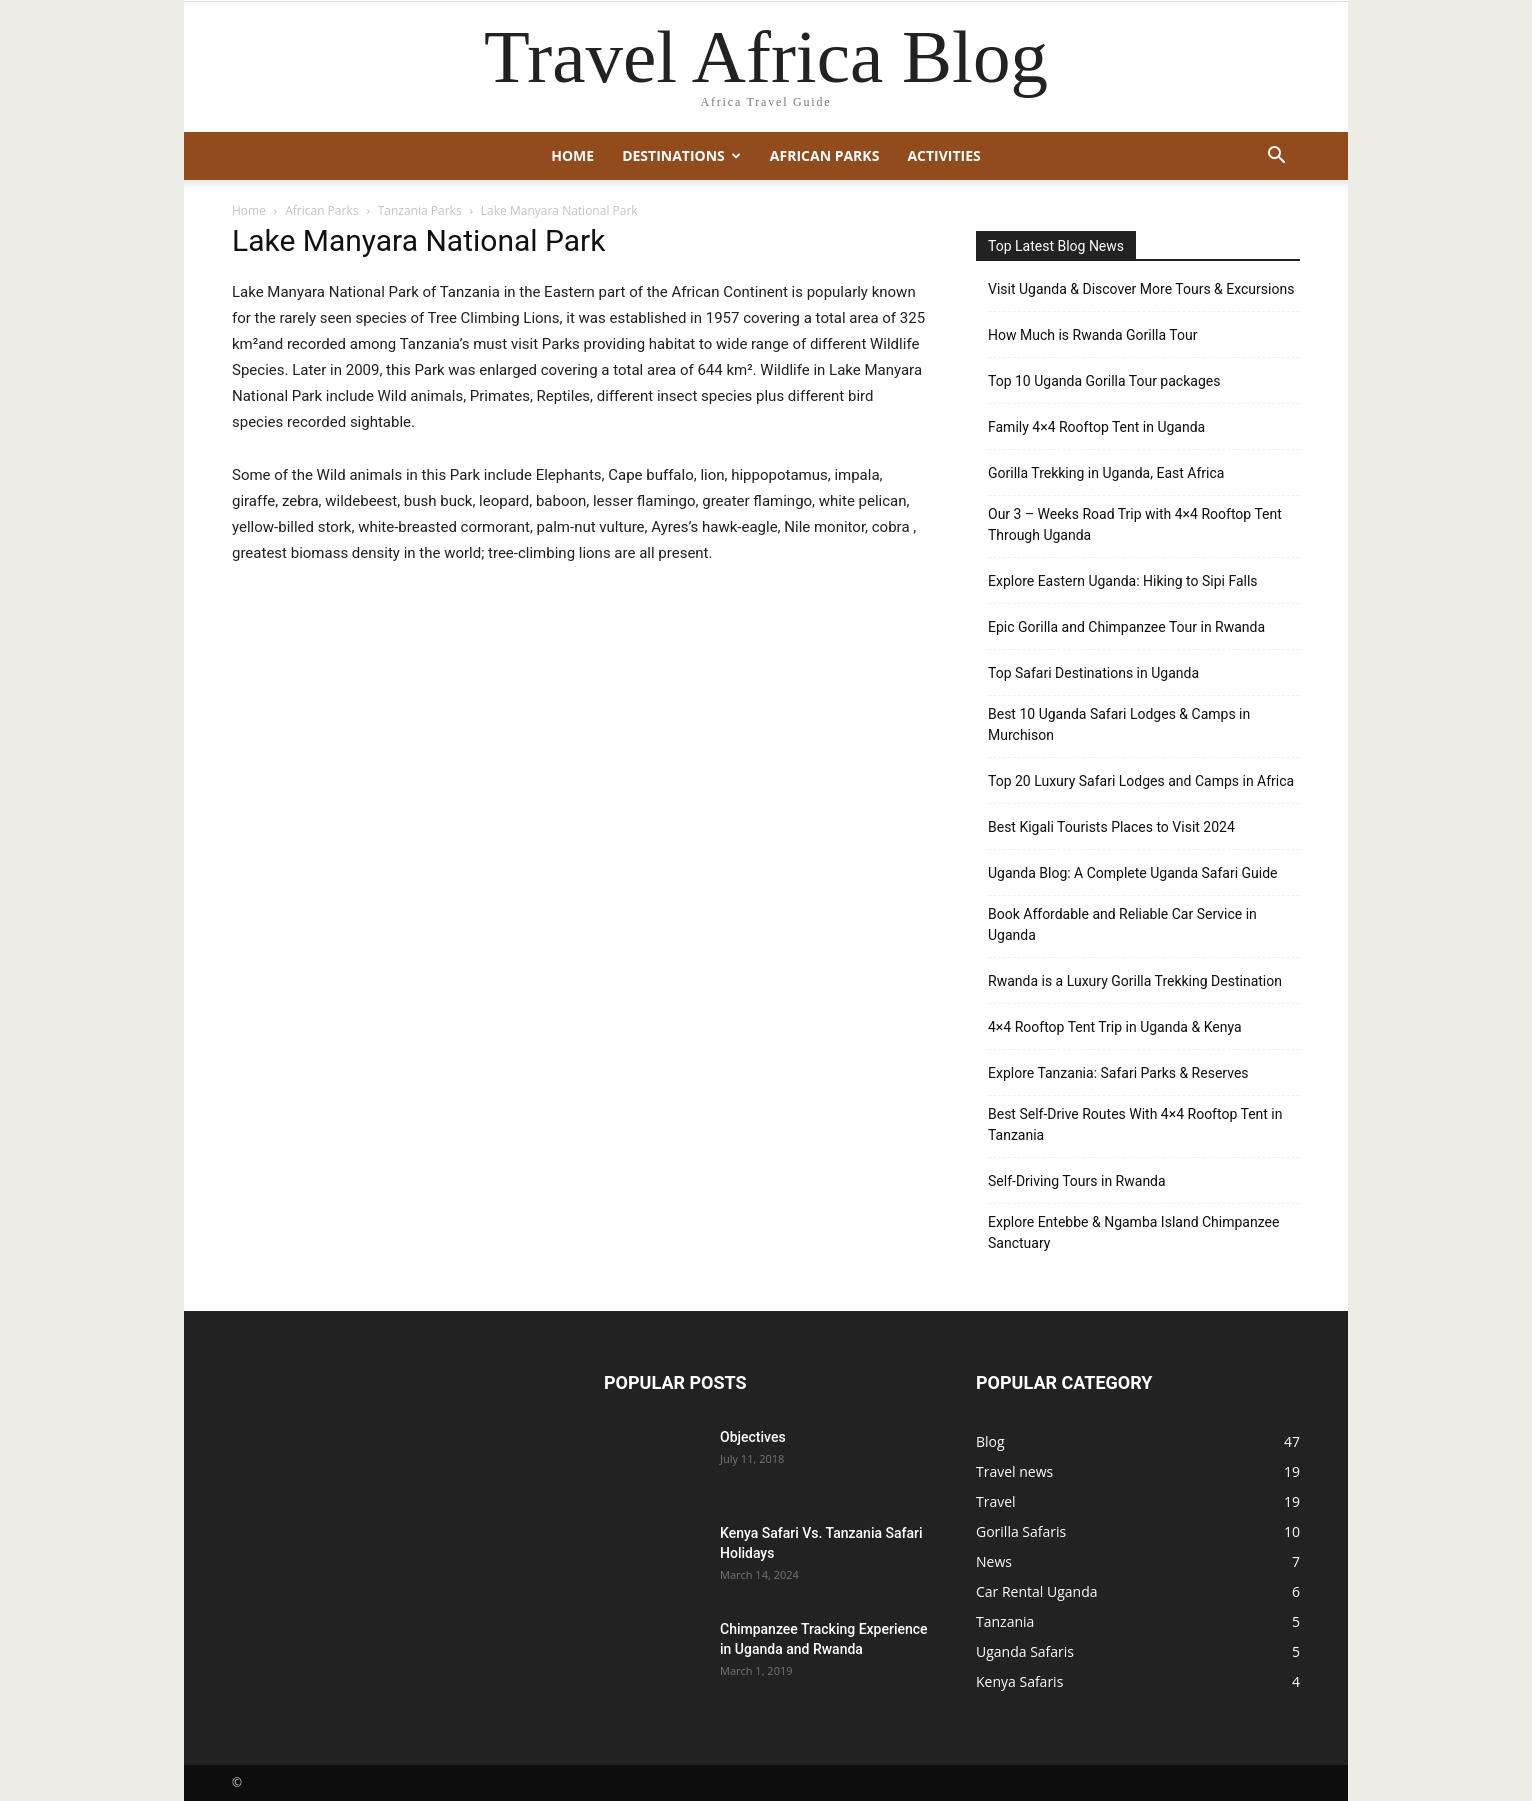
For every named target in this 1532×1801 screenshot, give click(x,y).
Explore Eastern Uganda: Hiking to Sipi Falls (1123, 581)
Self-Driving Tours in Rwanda (1077, 1181)
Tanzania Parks (420, 210)
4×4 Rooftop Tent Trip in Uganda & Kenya (1115, 1027)
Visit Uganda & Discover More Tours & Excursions (1141, 289)
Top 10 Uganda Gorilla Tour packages (1104, 381)
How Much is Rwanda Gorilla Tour (1092, 335)
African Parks (825, 155)
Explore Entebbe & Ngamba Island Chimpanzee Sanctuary (1133, 1232)
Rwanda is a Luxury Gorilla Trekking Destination (1135, 981)
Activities (943, 155)
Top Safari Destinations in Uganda (1093, 673)
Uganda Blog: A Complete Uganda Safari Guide (1133, 873)
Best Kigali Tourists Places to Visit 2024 (1111, 827)
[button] (1276, 157)
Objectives (753, 1437)
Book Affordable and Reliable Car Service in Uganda (1122, 924)
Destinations (681, 155)
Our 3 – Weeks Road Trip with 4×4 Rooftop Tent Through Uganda (1135, 524)
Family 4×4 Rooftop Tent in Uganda (1096, 427)
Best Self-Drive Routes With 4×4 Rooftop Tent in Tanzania (1135, 1124)
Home (572, 155)
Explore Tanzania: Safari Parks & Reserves (1118, 1073)
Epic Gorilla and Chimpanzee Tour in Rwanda (1126, 627)
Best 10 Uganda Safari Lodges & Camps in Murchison (1119, 724)
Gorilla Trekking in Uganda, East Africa (1106, 473)
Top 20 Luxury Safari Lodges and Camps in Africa (1141, 781)
